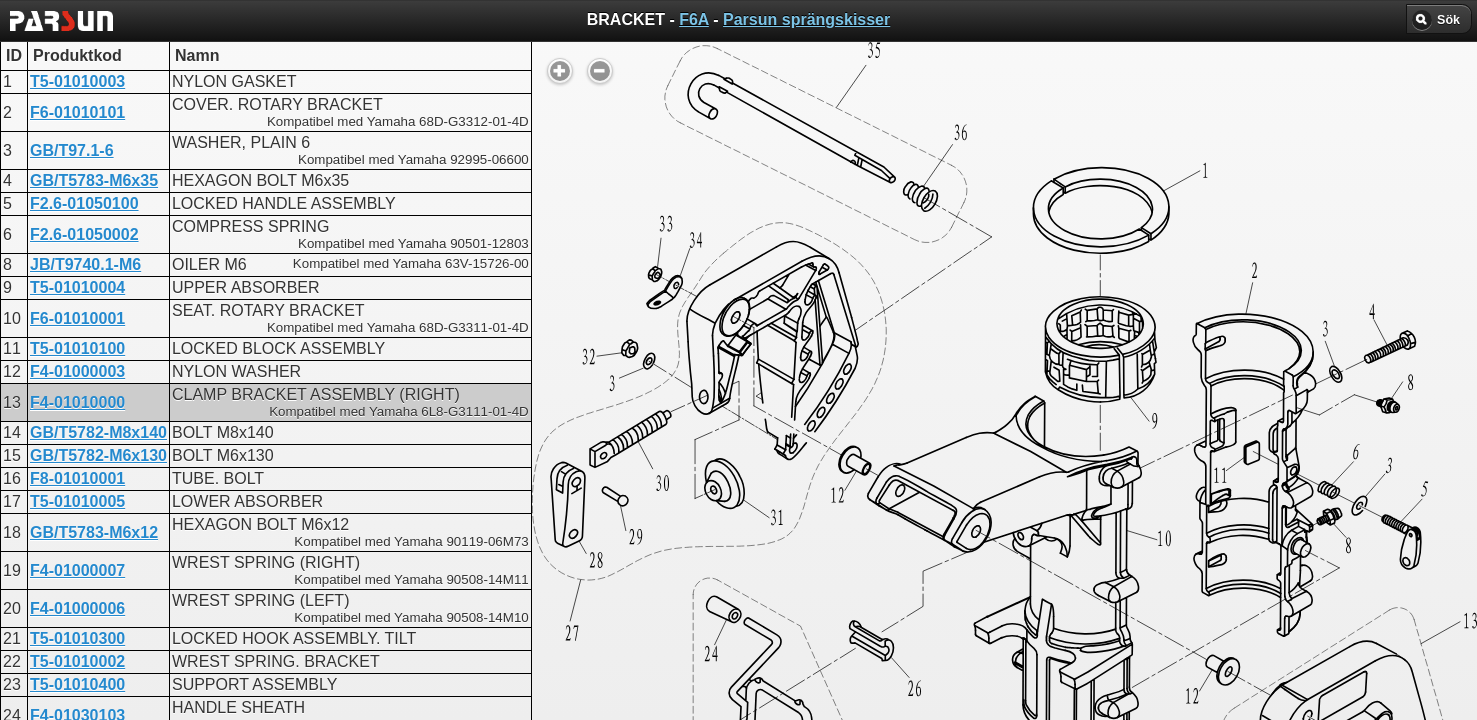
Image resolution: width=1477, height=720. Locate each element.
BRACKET (656, 510)
